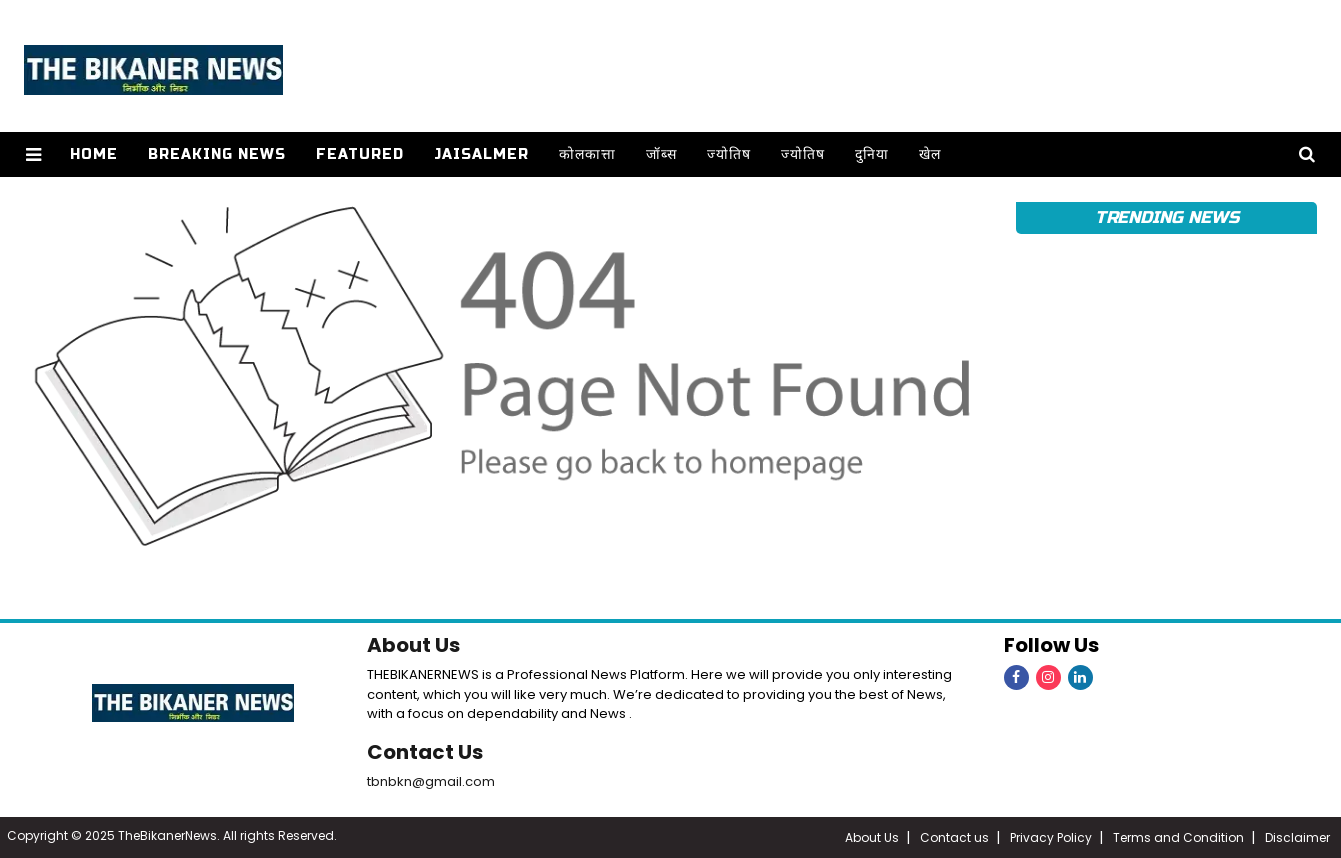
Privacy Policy (1051, 837)
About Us (413, 645)
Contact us (954, 837)
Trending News (1167, 217)
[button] (33, 154)
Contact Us (425, 752)
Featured (360, 154)
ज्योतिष (729, 154)
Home (94, 154)
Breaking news (217, 154)
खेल (930, 154)
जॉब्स (661, 154)
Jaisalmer (481, 154)
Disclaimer (1297, 837)
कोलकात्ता (587, 154)
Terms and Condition (1178, 837)
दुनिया (872, 154)
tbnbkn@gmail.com (431, 781)
